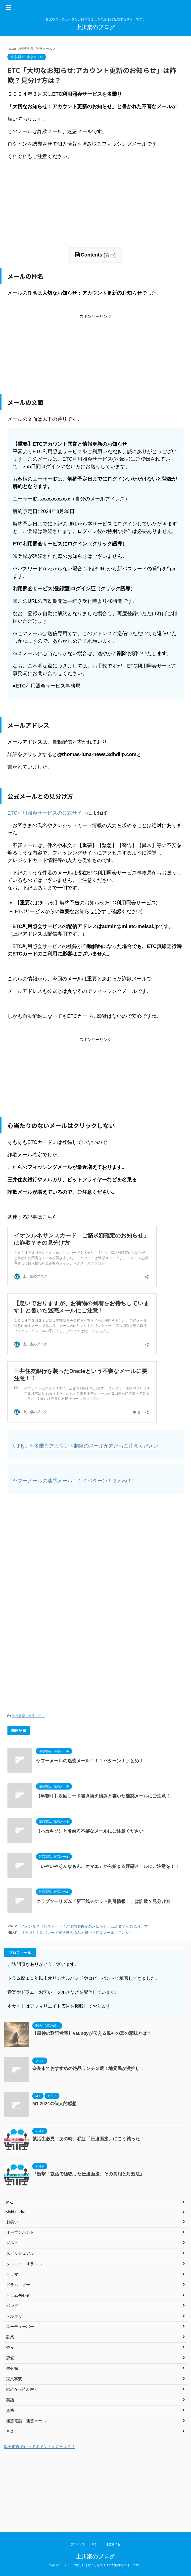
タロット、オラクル (24, 2264)
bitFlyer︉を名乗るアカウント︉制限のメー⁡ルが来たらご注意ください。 (88, 1446)
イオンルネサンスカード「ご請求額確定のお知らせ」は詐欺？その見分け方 (84, 1926)
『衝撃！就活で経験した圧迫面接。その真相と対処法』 (88, 2173)
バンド (12, 2306)
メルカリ (14, 2316)
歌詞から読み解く (22, 2389)
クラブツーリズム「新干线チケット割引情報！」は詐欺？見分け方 (103, 1901)
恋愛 (10, 2358)
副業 (10, 2337)
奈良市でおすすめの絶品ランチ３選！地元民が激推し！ (88, 2068)
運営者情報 (113, 2544)
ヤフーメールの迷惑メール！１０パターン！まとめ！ (72, 1480)
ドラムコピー (18, 2285)
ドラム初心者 (18, 2295)
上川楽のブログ (95, 27)
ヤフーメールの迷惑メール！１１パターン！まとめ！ (89, 1760)
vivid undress (17, 2212)
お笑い (12, 2222)
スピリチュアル (20, 2253)
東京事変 (14, 2379)
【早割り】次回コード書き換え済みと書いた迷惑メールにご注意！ (103, 1796)
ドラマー (14, 2274)
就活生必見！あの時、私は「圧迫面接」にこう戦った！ (88, 2138)
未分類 (12, 2368)
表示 (109, 255)
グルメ (12, 2243)
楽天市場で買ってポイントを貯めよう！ (39, 2447)
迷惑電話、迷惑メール (28, 1716)
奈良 (10, 2347)
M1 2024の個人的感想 (54, 2103)
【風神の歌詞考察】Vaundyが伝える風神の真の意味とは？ (91, 2033)
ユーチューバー (20, 2326)
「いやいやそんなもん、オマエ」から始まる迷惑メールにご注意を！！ (107, 1866)
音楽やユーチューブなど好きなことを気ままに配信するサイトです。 (95, 2565)
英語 (10, 2400)
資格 (10, 2410)
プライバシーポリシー (85, 2544)
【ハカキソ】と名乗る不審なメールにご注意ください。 (92, 1831)
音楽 (10, 2431)
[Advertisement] (95, 212)
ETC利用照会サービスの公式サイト (47, 813)
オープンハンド (20, 2232)
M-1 (9, 2202)
